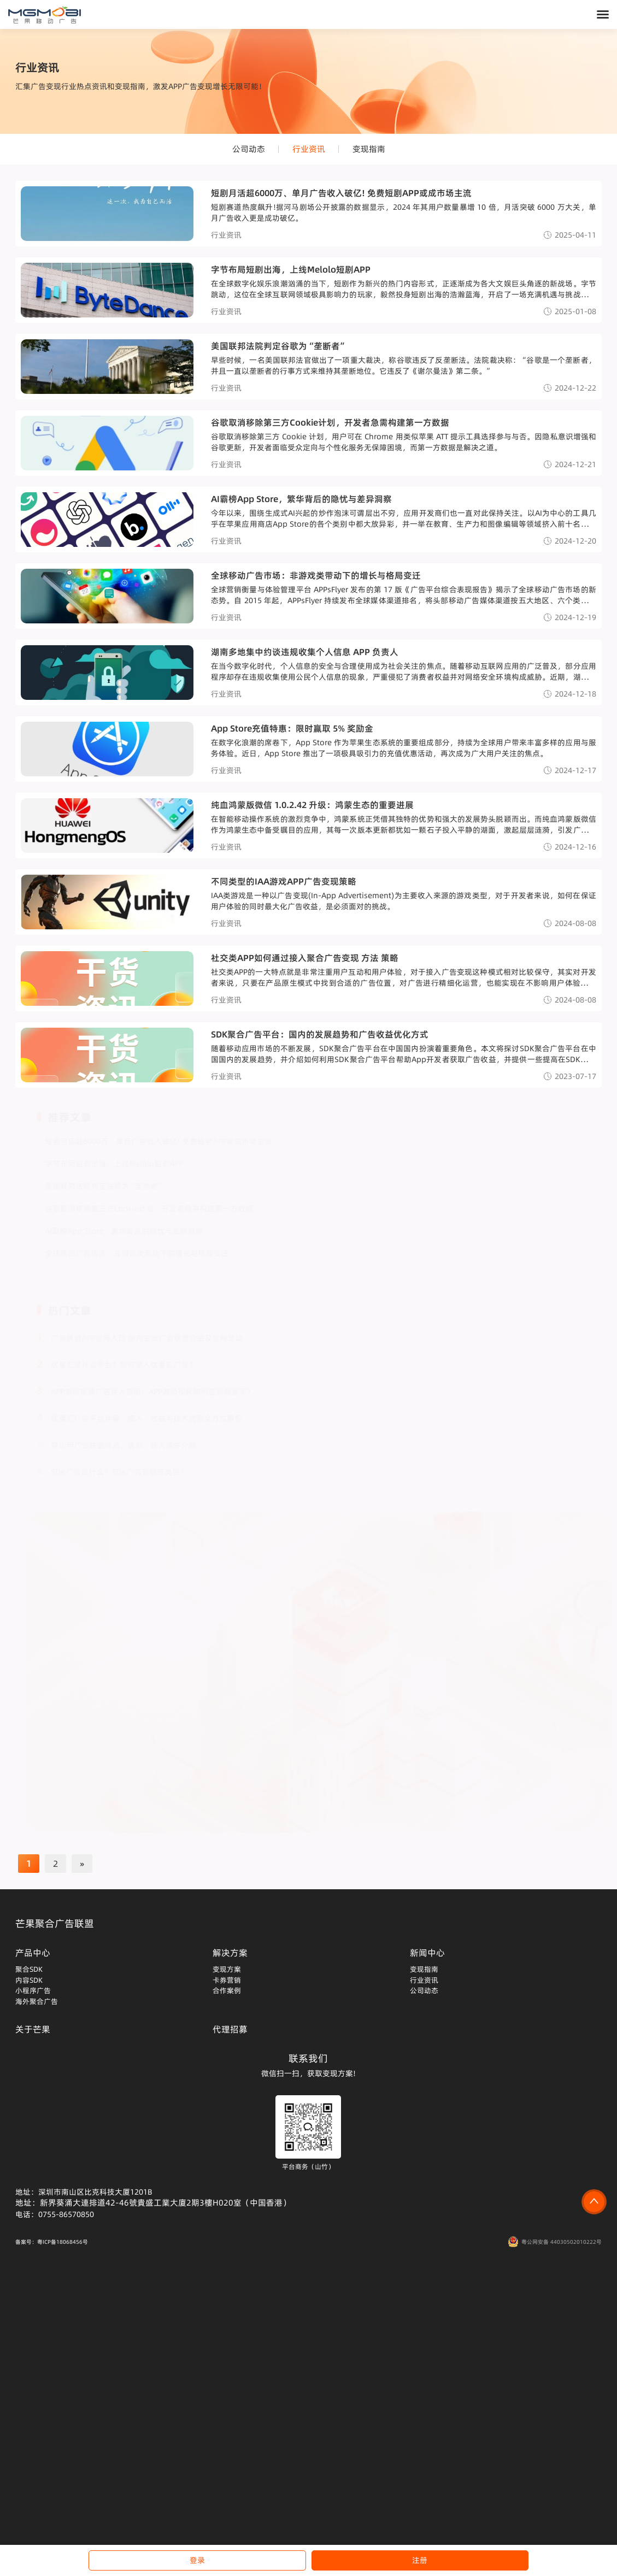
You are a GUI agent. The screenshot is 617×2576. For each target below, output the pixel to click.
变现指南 (368, 149)
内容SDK (29, 1980)
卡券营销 (227, 1980)
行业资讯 (308, 149)
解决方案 (230, 1953)
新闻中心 (427, 1953)
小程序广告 (33, 1990)
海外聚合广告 (36, 2001)
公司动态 (248, 149)
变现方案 (227, 1969)
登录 (197, 2560)
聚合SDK (29, 1969)
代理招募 (230, 2029)
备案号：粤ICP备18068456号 (51, 2241)
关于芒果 (32, 2029)
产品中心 (32, 1953)
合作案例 (227, 1990)
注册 (419, 2560)
